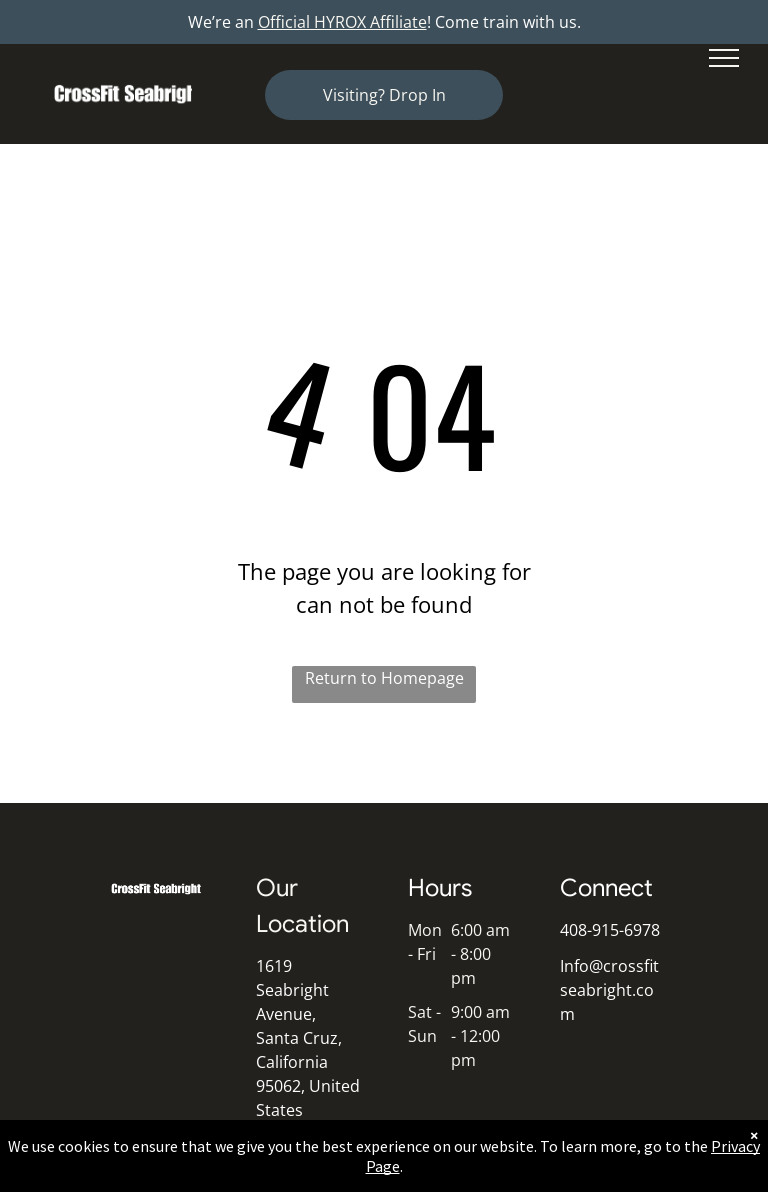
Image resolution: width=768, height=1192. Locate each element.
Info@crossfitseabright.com (609, 990)
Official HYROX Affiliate (342, 22)
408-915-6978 (610, 930)
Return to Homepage (384, 678)
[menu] (724, 58)
